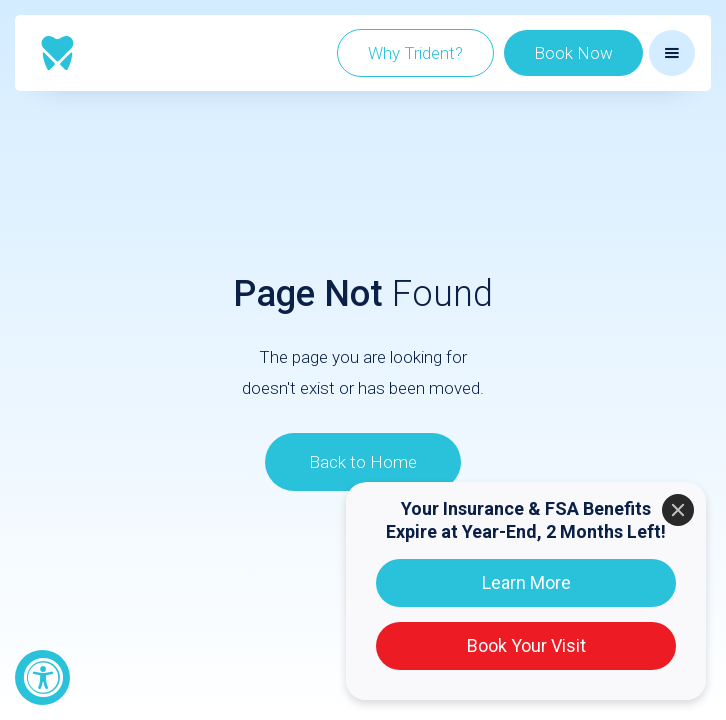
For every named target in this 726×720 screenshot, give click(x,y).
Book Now (573, 53)
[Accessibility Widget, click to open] (42, 677)
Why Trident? (415, 53)
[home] (57, 53)
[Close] (678, 510)
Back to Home (363, 462)
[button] (672, 53)
